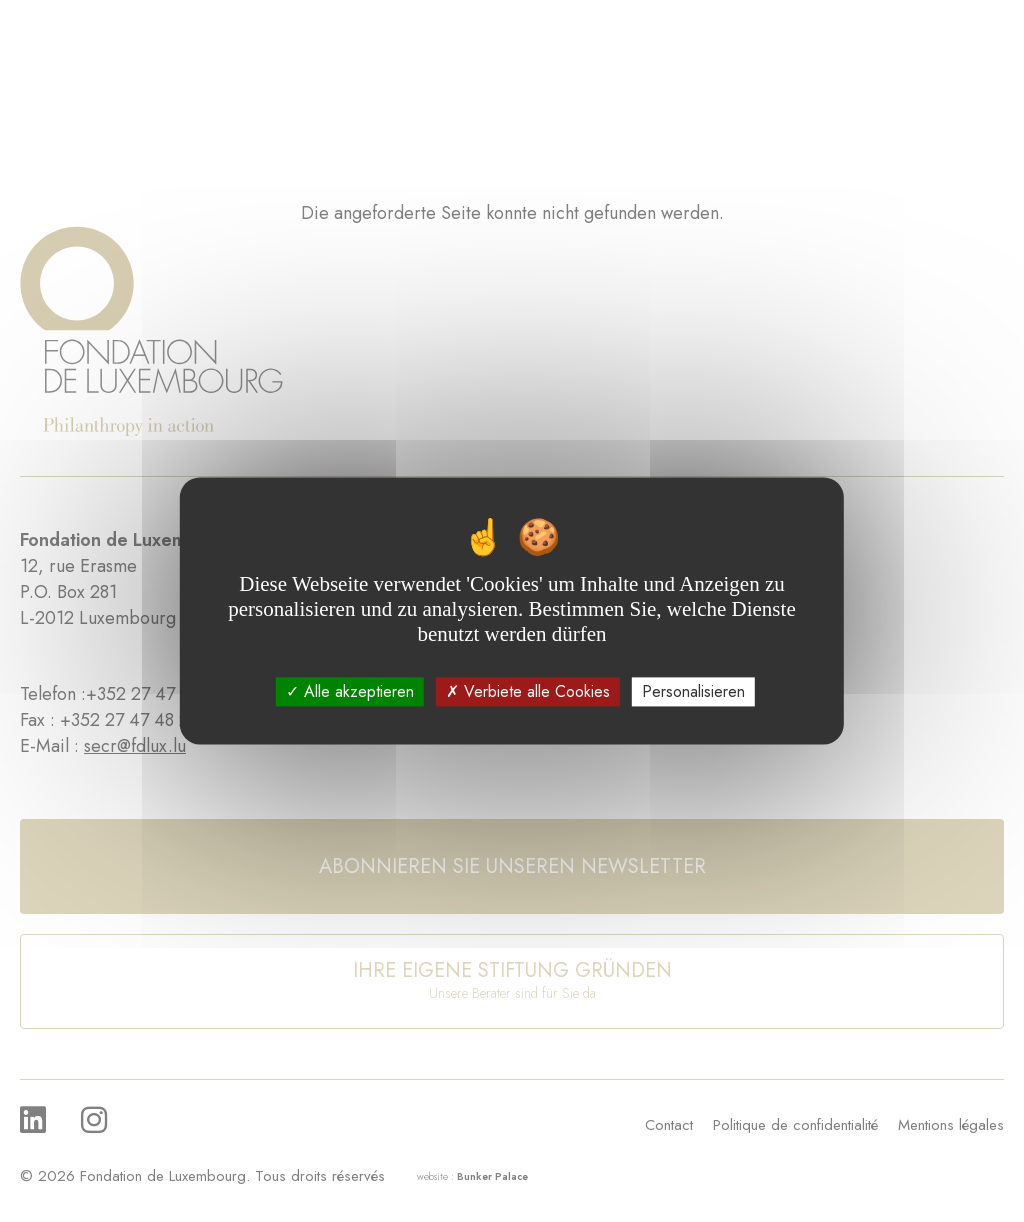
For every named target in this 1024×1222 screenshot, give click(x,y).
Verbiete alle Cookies (528, 691)
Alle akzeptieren (350, 691)
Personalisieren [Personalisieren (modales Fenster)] (693, 691)
